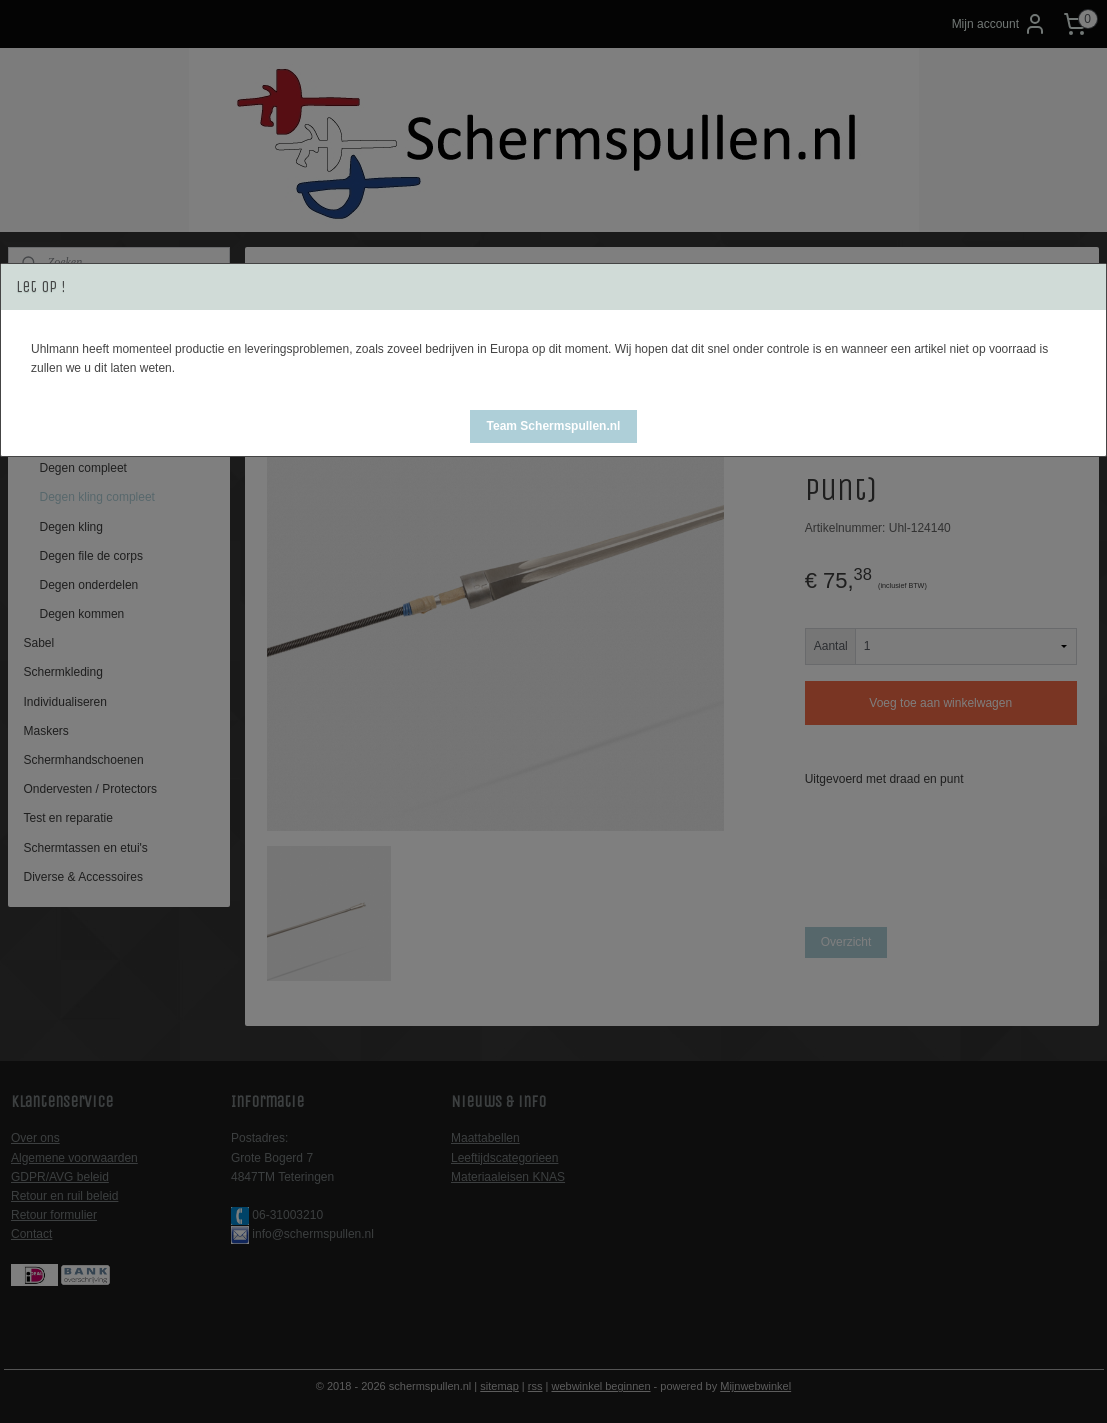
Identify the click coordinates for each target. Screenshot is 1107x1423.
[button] (554, 426)
